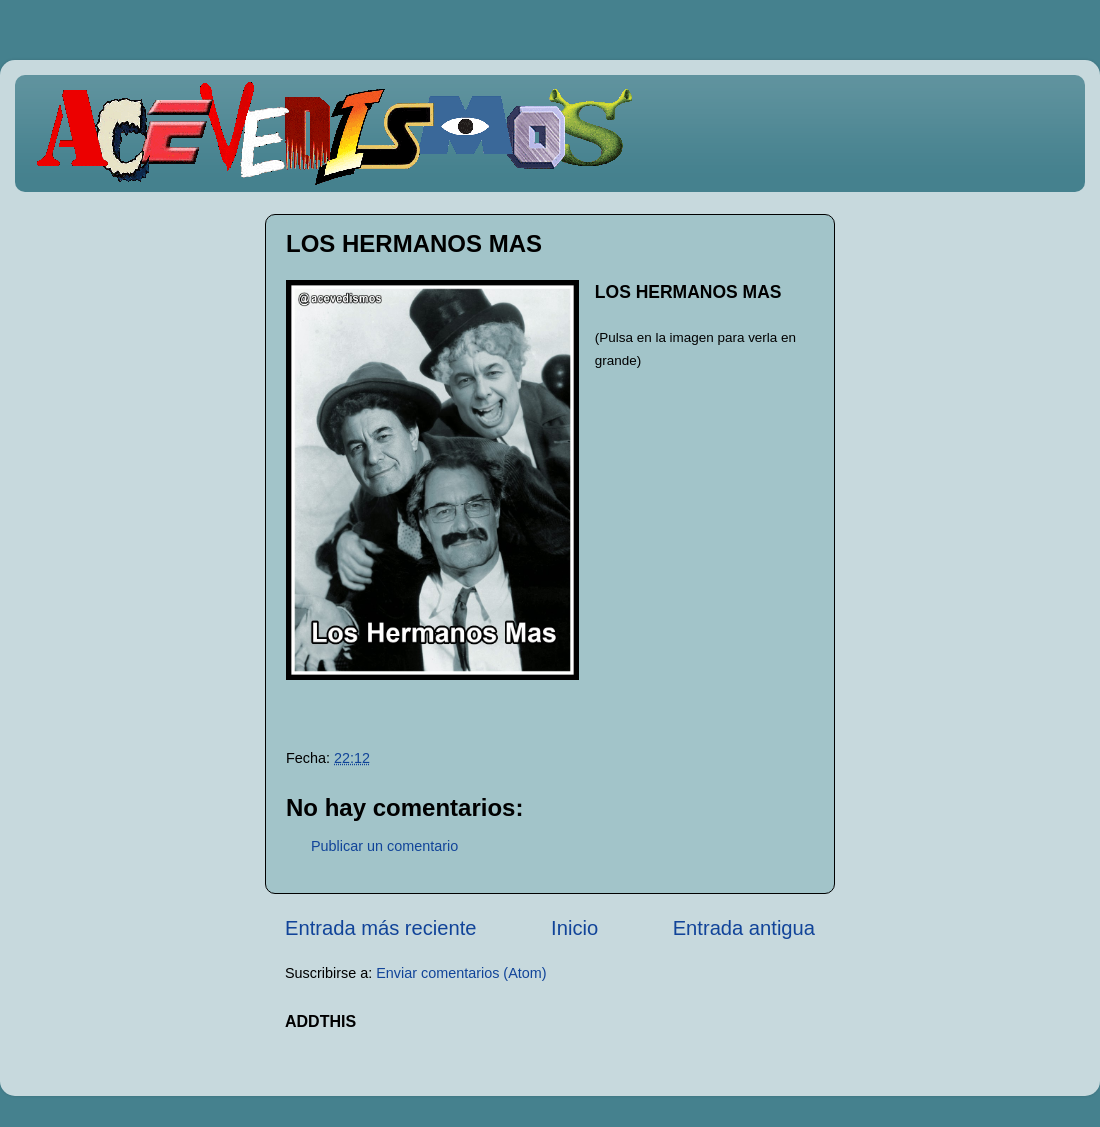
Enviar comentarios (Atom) (461, 973)
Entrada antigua (744, 928)
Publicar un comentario (384, 846)
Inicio (574, 928)
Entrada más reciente (381, 928)
